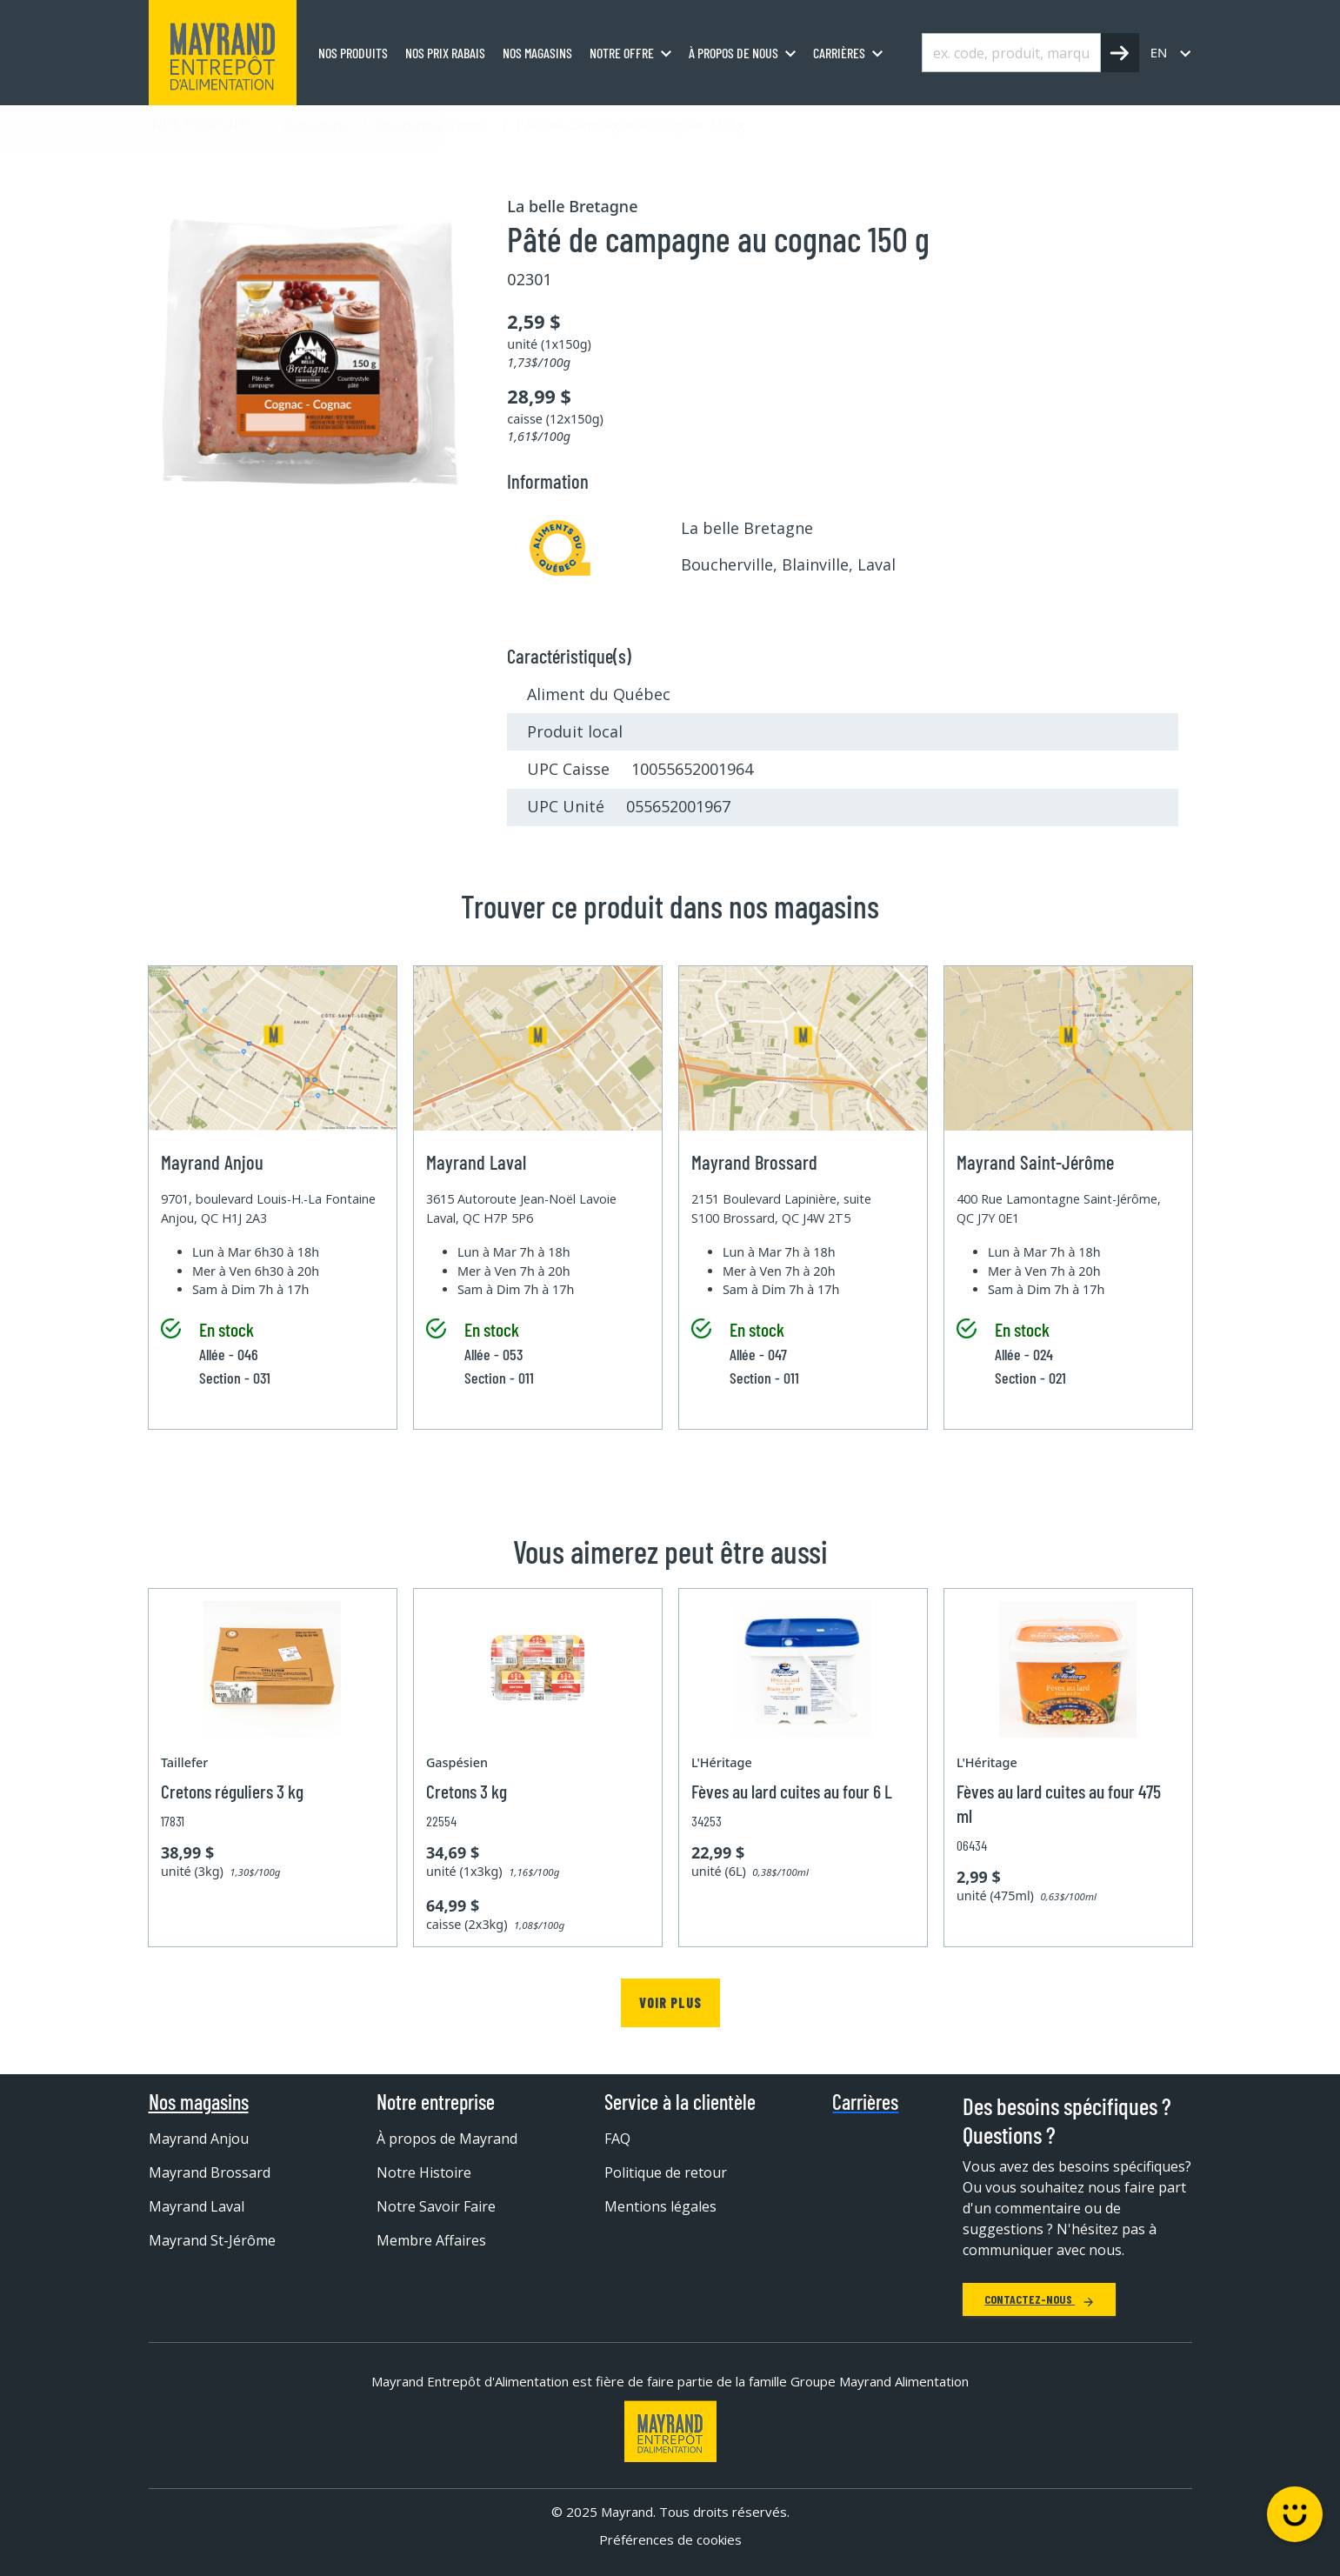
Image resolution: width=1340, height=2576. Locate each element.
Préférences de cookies (670, 2539)
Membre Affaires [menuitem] (431, 2240)
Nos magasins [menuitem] (537, 52)
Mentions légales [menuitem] (660, 2206)
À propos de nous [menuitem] (733, 52)
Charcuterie (315, 124)
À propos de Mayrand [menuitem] (447, 2138)
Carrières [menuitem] (839, 52)
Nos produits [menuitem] (353, 52)
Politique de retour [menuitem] (665, 2172)
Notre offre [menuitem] (622, 52)
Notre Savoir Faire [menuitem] (436, 2206)
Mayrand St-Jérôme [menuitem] (212, 2240)
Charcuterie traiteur (433, 124)
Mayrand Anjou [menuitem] (199, 2138)
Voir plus (670, 2002)
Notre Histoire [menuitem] (424, 2172)
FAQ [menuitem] (617, 2138)
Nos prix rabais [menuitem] (445, 52)
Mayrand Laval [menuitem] (196, 2206)
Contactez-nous (1039, 2299)
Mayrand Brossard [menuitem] (209, 2172)
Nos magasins (199, 2102)
